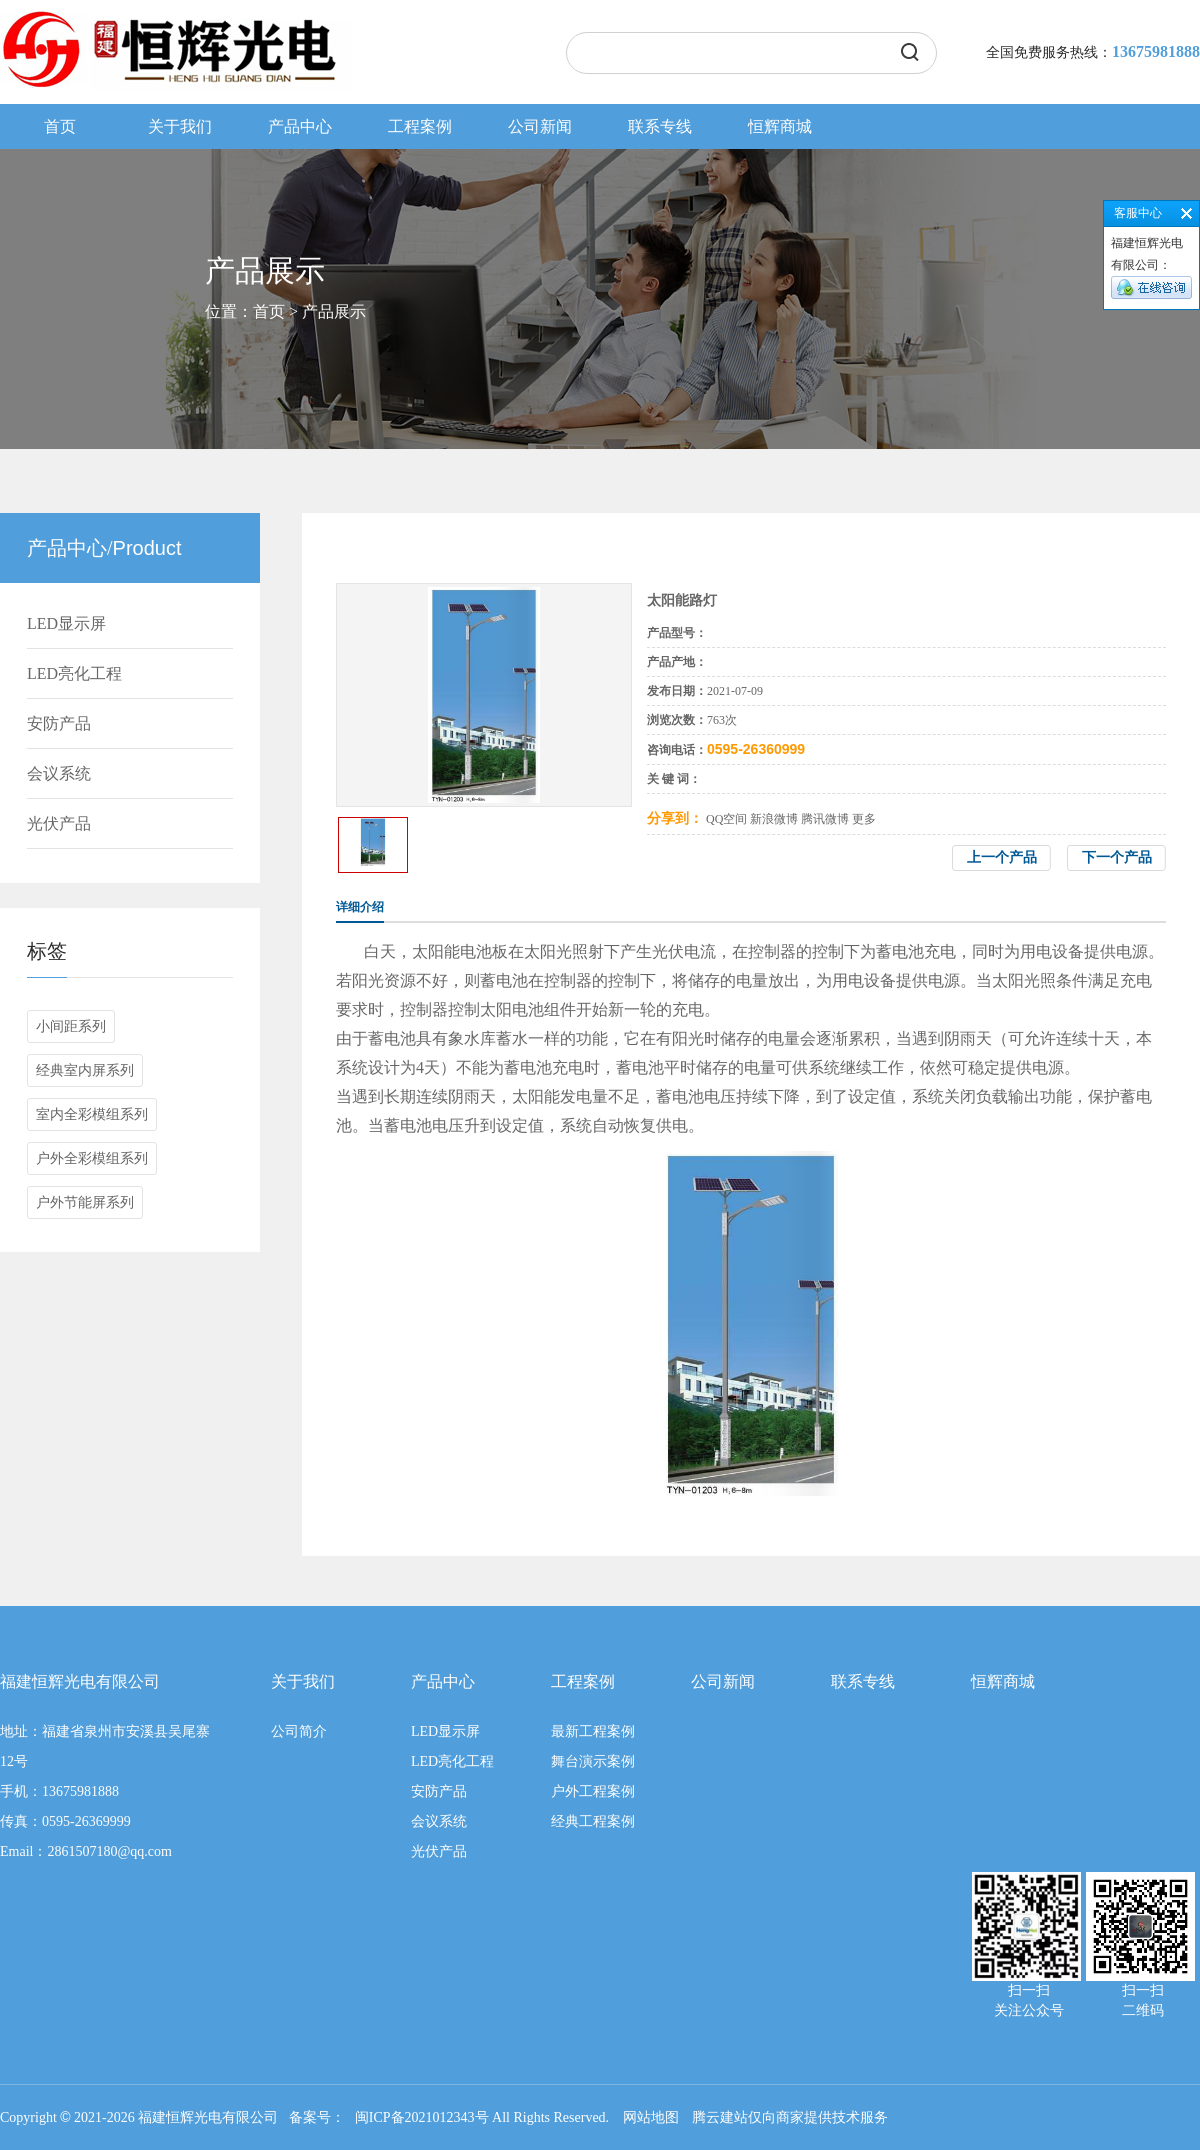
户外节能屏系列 (85, 1202)
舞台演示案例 (593, 1761)
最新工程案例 (593, 1731)
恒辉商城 (780, 126)
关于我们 (180, 126)
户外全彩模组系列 (92, 1158)
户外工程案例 (593, 1791)
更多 (864, 819)
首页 (60, 126)
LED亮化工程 (74, 673)
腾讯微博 (825, 819)
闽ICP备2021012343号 (422, 2117)
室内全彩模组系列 (92, 1114)
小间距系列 (71, 1026)
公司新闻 (540, 126)
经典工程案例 (593, 1821)
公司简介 (299, 1731)
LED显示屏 (66, 623)
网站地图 (651, 2117)
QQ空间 (726, 819)
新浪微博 (774, 819)
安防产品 (59, 723)
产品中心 (300, 126)
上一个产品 (1002, 857)
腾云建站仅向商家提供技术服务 (790, 2117)
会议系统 (59, 773)
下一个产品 (1117, 857)
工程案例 (420, 126)
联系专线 (660, 126)
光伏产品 (59, 823)
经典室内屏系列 (85, 1070)
